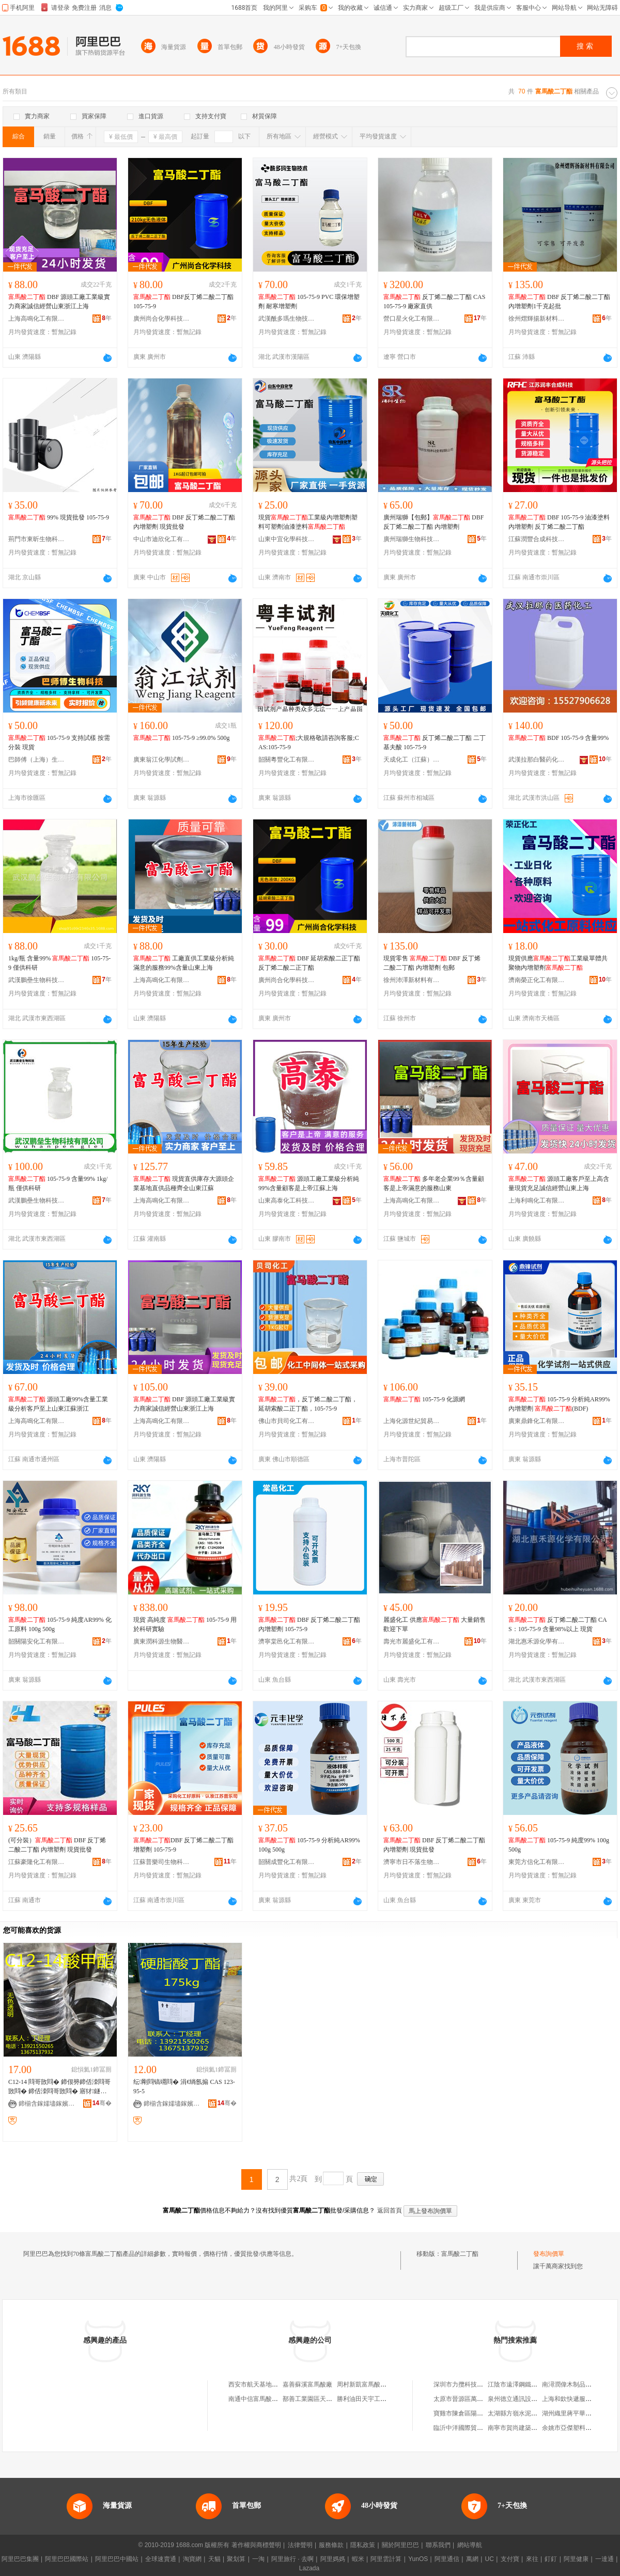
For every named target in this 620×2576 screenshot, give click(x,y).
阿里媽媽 (332, 2559)
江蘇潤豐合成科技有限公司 (536, 539)
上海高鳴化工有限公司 (36, 318)
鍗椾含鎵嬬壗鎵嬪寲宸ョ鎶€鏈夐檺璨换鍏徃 (47, 2103)
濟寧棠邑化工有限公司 (286, 1641)
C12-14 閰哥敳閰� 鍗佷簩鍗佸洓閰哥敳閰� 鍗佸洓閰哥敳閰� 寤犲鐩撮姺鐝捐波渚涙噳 (59, 2087)
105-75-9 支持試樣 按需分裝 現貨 (59, 742)
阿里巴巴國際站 (66, 2559)
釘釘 (551, 2559)
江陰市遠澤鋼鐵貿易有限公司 (528, 2384)
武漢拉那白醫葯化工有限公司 (536, 759)
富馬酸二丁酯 (459, 2253)
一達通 (604, 2559)
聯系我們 (438, 2545)
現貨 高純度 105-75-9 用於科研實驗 (185, 1624)
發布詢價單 (548, 2253)
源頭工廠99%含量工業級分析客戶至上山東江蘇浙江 (58, 1404)
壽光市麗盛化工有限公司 (411, 1641)
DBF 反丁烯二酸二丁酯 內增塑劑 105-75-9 (309, 1624)
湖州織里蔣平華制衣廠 (573, 2413)
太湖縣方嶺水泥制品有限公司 (528, 2413)
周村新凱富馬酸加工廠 (368, 2384)
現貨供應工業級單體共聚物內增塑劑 (558, 963)
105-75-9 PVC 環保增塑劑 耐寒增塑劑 (309, 301)
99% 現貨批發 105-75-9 (58, 517)
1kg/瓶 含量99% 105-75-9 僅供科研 (59, 963)
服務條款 (331, 2545)
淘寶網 (192, 2559)
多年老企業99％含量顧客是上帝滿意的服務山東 (433, 1183)
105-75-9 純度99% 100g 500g (558, 1845)
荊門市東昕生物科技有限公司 (36, 539)
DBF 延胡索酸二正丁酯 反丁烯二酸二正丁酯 (309, 963)
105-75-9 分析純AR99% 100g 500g (309, 1845)
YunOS (418, 2559)
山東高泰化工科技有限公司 (286, 1200)
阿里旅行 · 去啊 (292, 2559)
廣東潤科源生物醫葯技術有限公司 (161, 1641)
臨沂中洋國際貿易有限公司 (470, 2427)
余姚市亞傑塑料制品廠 (573, 2427)
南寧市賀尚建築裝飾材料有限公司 (534, 2427)
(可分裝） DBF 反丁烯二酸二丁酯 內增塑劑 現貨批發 (57, 1845)
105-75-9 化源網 (424, 1399)
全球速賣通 (160, 2559)
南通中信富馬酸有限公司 (262, 2399)
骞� (102, 2103)
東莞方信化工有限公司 (536, 1862)
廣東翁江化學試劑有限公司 (161, 759)
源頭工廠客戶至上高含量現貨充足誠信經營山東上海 (558, 1183)
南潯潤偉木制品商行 (570, 2384)
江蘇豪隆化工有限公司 (36, 1862)
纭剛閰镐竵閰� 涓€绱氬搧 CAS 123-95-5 (184, 2086)
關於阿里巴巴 (400, 2545)
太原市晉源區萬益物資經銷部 (473, 2399)
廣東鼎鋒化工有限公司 (536, 1421)
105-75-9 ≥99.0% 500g (181, 737)
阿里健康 (576, 2559)
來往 (532, 2559)
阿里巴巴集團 (20, 2559)
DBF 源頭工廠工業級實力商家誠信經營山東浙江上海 (59, 301)
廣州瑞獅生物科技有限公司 (411, 539)
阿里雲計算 (385, 2559)
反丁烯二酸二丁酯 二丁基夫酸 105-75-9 (434, 742)
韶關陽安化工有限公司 (36, 1641)
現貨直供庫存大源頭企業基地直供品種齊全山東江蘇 (183, 1183)
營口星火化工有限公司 (411, 318)
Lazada (309, 2568)
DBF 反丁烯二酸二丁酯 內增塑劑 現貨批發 (184, 522)
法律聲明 (300, 2545)
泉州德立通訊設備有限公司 (525, 2399)
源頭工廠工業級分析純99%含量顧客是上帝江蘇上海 (308, 1183)
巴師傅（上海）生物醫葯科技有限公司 (36, 759)
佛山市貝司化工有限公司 (286, 1421)
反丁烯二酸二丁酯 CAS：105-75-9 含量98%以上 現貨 (557, 1624)
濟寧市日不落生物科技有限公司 (411, 1862)
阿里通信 (447, 2559)
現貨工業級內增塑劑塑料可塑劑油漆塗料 (308, 522)
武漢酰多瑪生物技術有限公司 (286, 318)
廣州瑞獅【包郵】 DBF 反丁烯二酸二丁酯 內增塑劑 (433, 522)
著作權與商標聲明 (256, 2545)
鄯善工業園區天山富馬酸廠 (320, 2399)
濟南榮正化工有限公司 (536, 980)
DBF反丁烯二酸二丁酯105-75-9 (183, 301)
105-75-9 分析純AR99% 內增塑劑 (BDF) (559, 1404)
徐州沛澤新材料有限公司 (411, 980)
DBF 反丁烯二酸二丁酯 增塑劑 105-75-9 (183, 1845)
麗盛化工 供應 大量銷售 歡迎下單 (434, 1624)
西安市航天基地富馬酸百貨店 (268, 2384)
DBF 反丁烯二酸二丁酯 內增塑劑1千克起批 (559, 301)
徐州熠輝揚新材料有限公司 (536, 318)
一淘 (258, 2559)
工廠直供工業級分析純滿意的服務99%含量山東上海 (183, 963)
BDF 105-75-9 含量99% (558, 737)
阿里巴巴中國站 (116, 2559)
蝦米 (358, 2559)
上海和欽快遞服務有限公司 (579, 2399)
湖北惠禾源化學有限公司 (536, 1641)
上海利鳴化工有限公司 (536, 1200)
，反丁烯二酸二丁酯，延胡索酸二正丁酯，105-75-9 (308, 1404)
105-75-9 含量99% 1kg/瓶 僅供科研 (57, 1183)
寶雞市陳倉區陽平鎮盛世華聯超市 (479, 2413)
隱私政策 (362, 2545)
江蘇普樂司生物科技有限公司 (161, 1862)
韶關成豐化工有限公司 (286, 1862)
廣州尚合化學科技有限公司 (161, 318)
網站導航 (469, 2545)
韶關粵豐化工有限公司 (286, 759)
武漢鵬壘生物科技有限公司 (36, 980)
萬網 (472, 2559)
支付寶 (510, 2559)
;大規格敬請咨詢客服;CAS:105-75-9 (308, 742)
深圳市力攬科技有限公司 (467, 2384)
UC (489, 2559)
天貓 (214, 2559)
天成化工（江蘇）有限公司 (411, 759)
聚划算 (236, 2559)
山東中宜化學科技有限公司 (286, 539)
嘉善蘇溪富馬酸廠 (307, 2384)
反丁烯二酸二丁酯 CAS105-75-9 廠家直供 (434, 301)
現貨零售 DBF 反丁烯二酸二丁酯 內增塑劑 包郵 (432, 963)
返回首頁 (389, 2210)
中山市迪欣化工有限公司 (161, 539)
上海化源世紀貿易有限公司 (411, 1421)
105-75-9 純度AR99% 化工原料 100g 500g (60, 1624)
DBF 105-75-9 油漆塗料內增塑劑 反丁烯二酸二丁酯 (559, 522)
